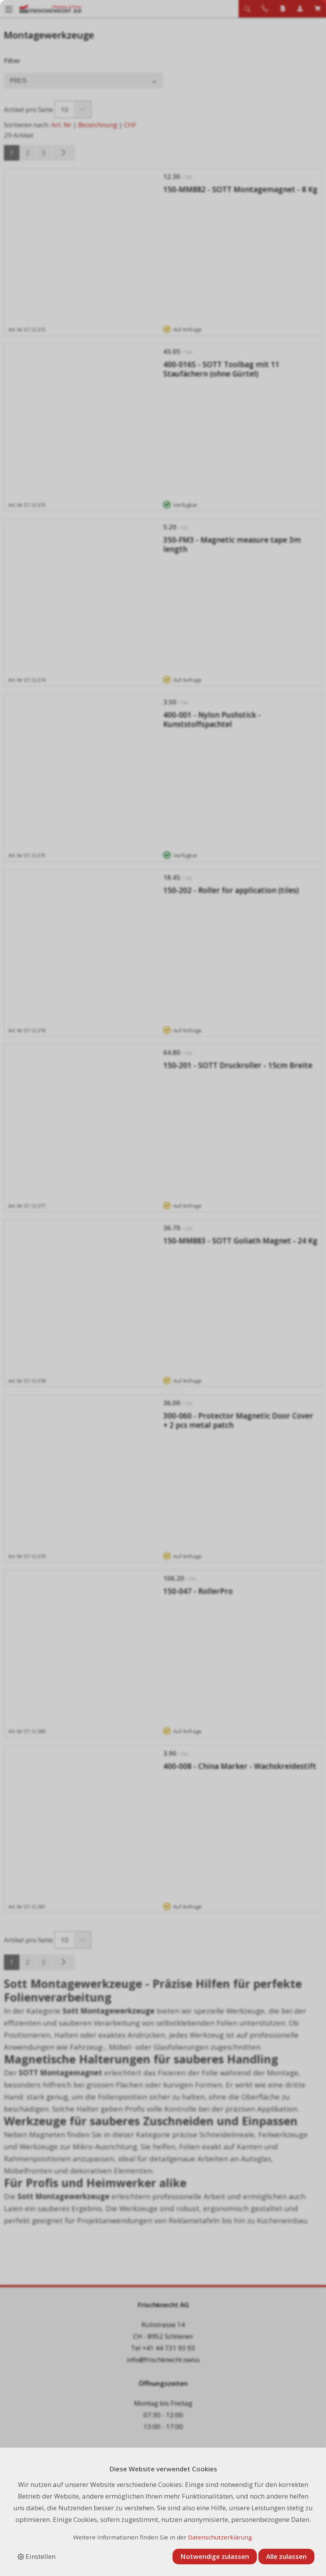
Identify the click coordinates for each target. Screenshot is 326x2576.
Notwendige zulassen (214, 2556)
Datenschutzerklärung (220, 2537)
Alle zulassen (286, 2556)
